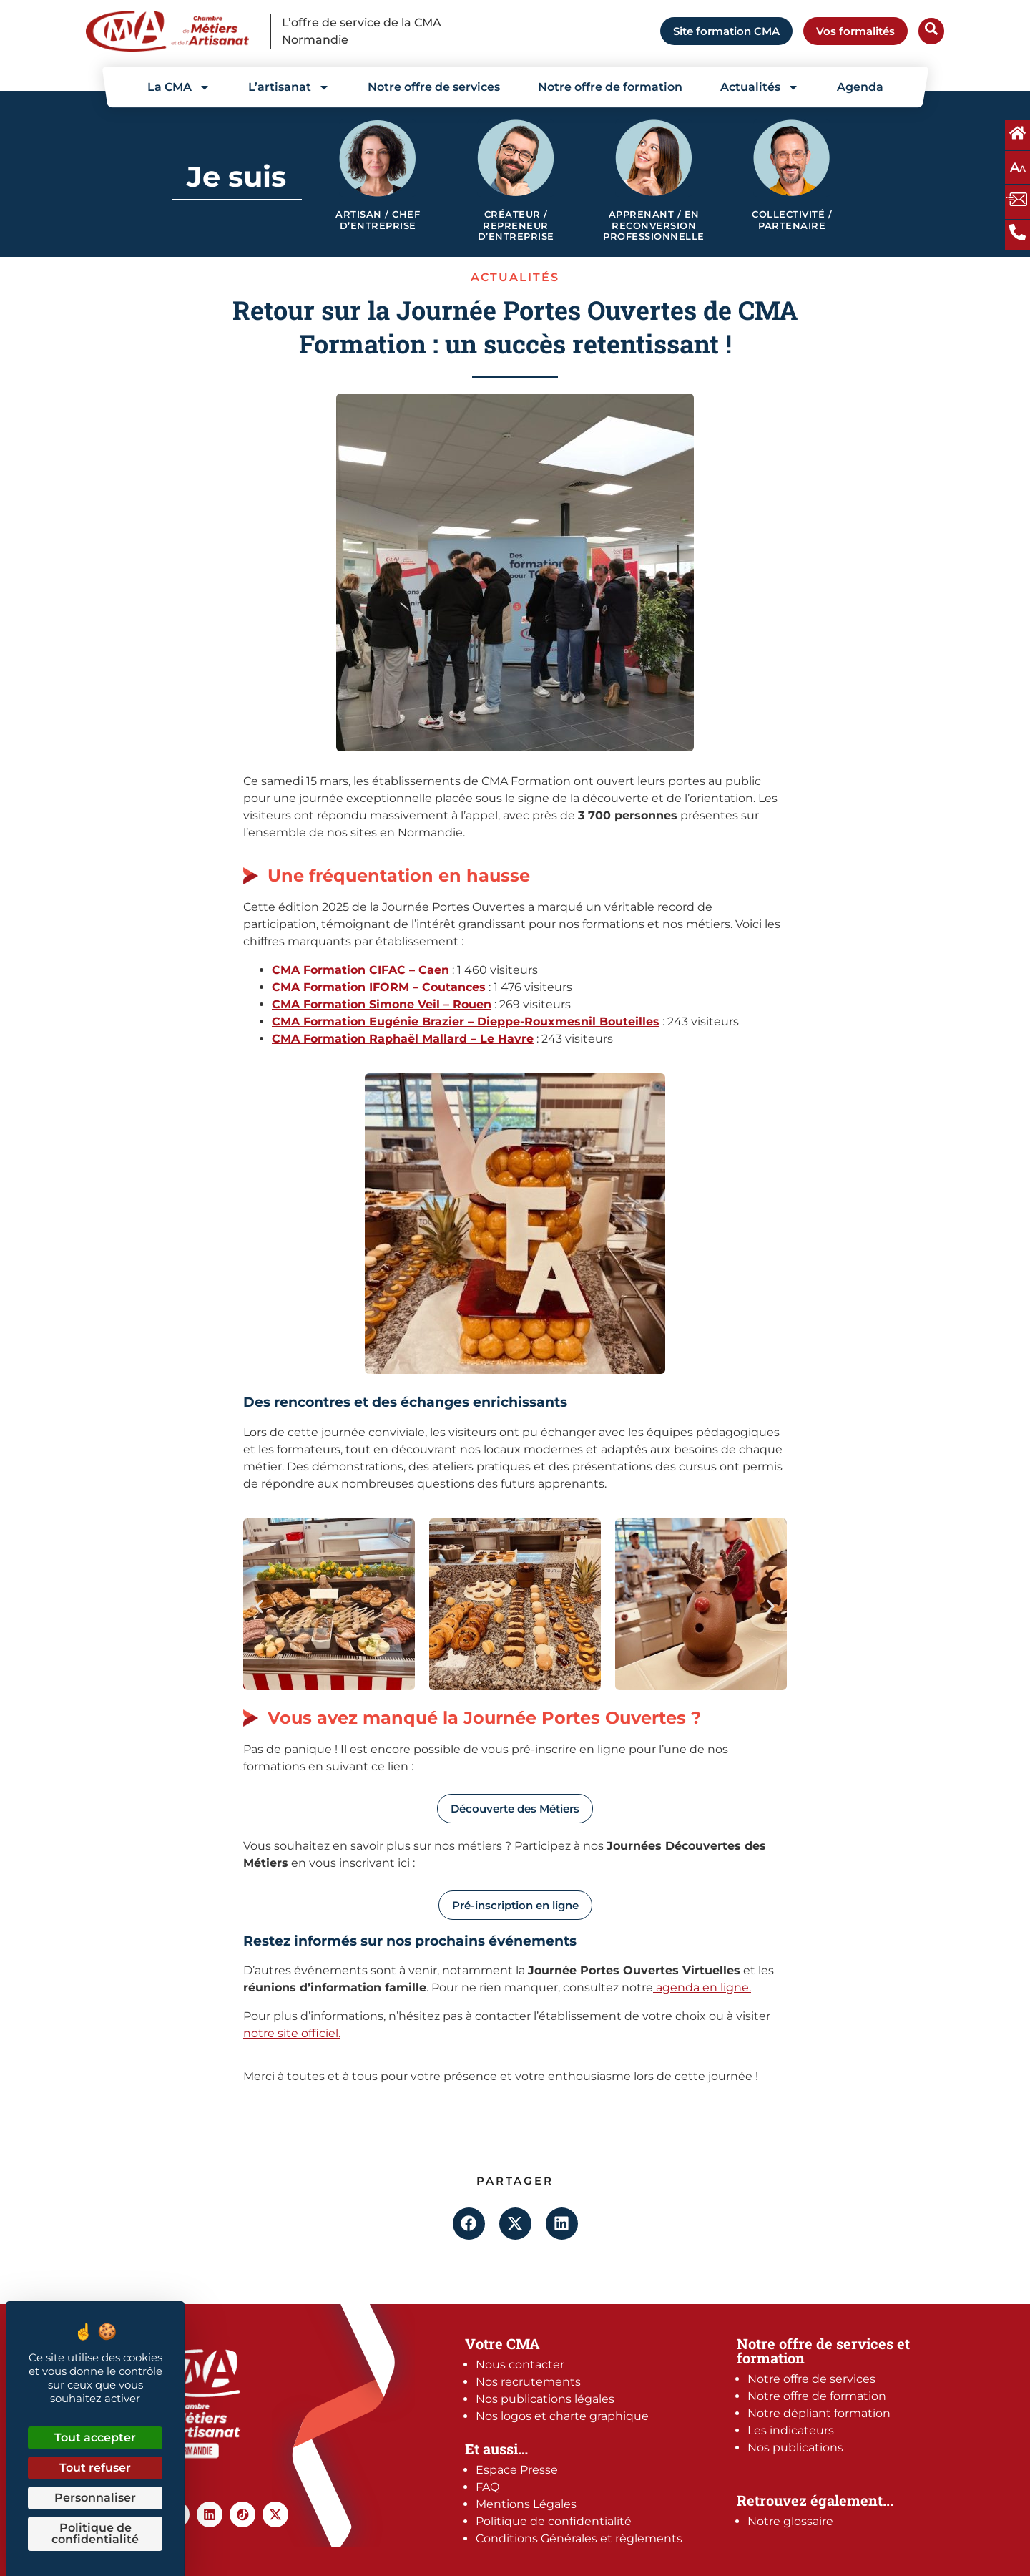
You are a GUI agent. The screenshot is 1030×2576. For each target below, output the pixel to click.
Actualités (759, 87)
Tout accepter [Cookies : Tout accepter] (95, 2437)
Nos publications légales (545, 2399)
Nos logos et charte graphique (562, 2416)
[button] (259, 1607)
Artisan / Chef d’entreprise (377, 220)
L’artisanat (289, 87)
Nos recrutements (528, 2382)
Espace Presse (517, 2470)
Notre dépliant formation (819, 2413)
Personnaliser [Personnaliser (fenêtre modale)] (95, 2497)
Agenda (860, 87)
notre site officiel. (291, 2033)
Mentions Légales (526, 2504)
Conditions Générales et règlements (579, 2538)
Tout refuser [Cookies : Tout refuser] (95, 2467)
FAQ (487, 2487)
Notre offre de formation (610, 87)
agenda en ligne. (702, 1987)
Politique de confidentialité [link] (95, 2533)
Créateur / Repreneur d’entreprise (516, 225)
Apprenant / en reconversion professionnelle (654, 225)
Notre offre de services (434, 87)
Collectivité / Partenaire (792, 220)
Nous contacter (520, 2364)
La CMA (178, 87)
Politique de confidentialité (554, 2521)
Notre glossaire (790, 2521)
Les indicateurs (790, 2430)
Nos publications (795, 2447)
